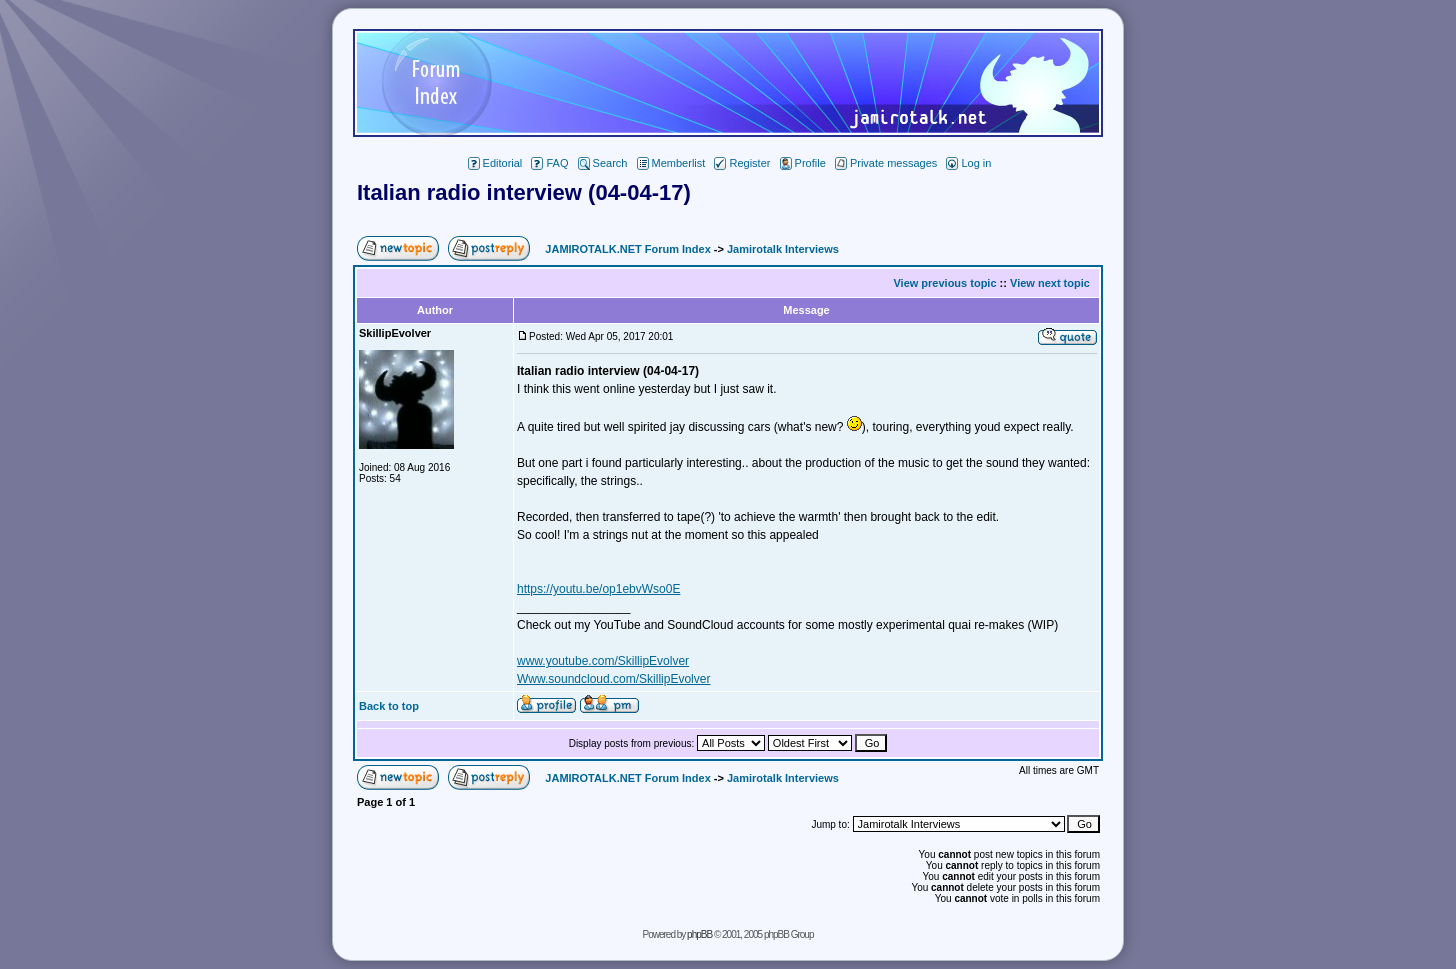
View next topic (1050, 283)
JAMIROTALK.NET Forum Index (627, 249)
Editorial (495, 163)
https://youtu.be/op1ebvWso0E (598, 589)
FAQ (549, 163)
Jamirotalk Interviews (783, 249)
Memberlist (671, 163)
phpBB (699, 934)
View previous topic (944, 283)
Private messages (886, 163)
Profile (803, 163)
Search (603, 163)
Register (742, 163)
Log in (968, 163)
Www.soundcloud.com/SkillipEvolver (613, 679)
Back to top (389, 706)
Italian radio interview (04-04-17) (524, 192)
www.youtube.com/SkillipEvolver (603, 661)
